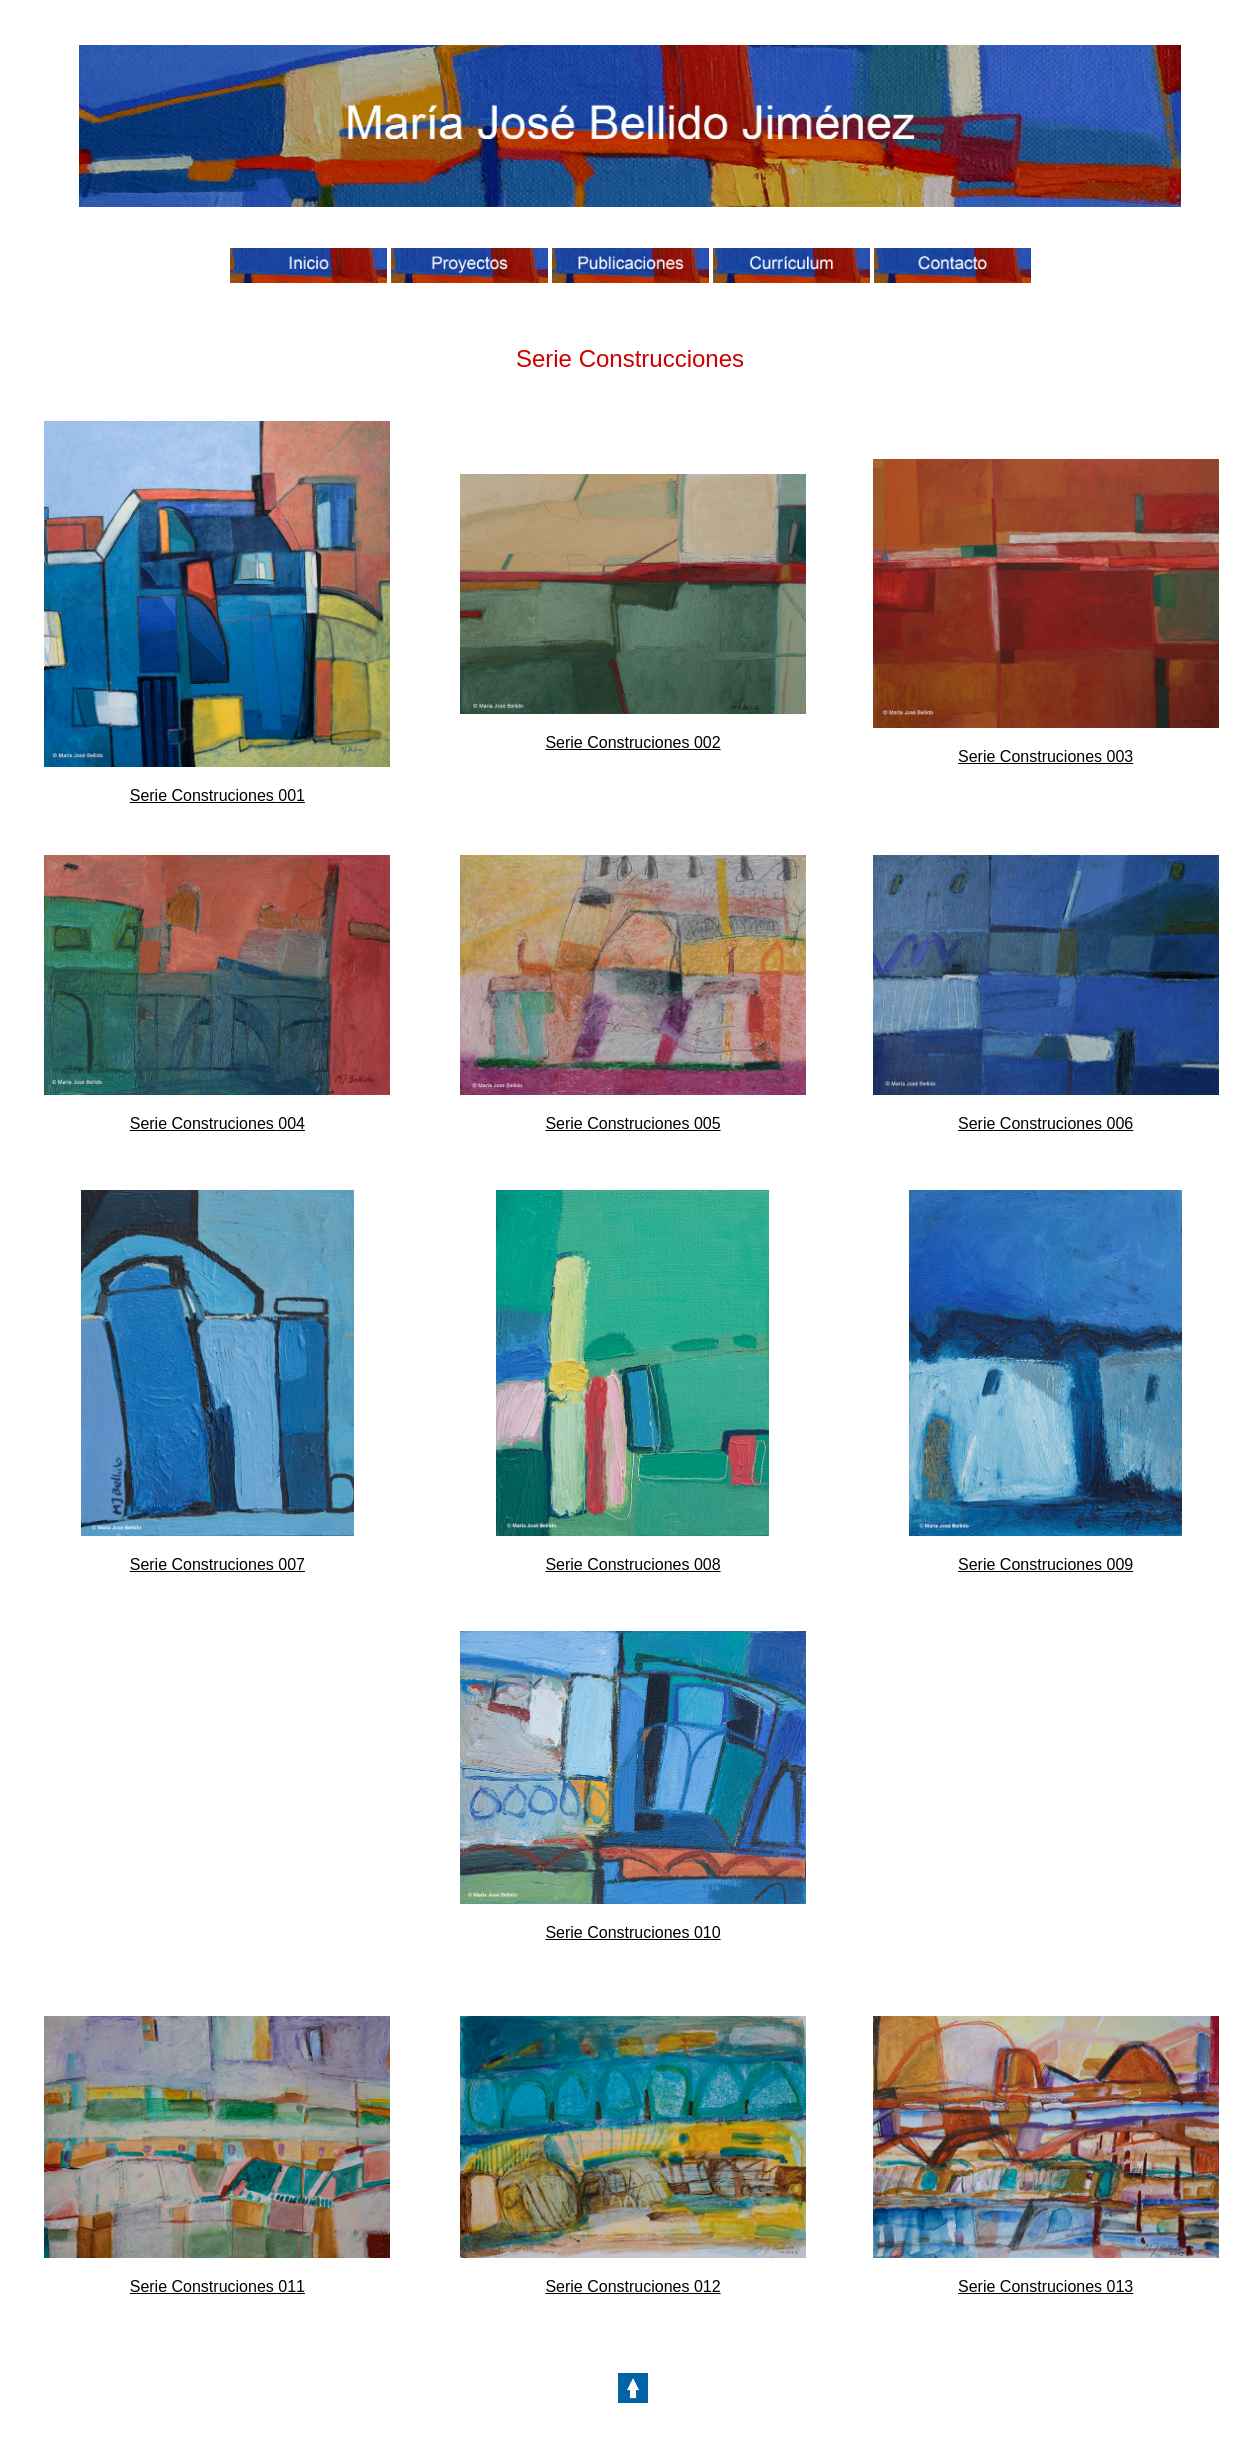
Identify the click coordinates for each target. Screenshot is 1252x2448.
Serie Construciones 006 (1045, 1123)
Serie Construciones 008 (632, 1564)
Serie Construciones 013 (1045, 2286)
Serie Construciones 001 (217, 795)
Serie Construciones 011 (217, 2286)
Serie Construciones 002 (632, 742)
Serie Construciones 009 (1045, 1564)
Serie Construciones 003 (1045, 756)
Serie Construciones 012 (632, 2286)
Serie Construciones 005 (632, 1123)
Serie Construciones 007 (217, 1564)
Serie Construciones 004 (217, 1123)
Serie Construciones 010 (632, 1932)
